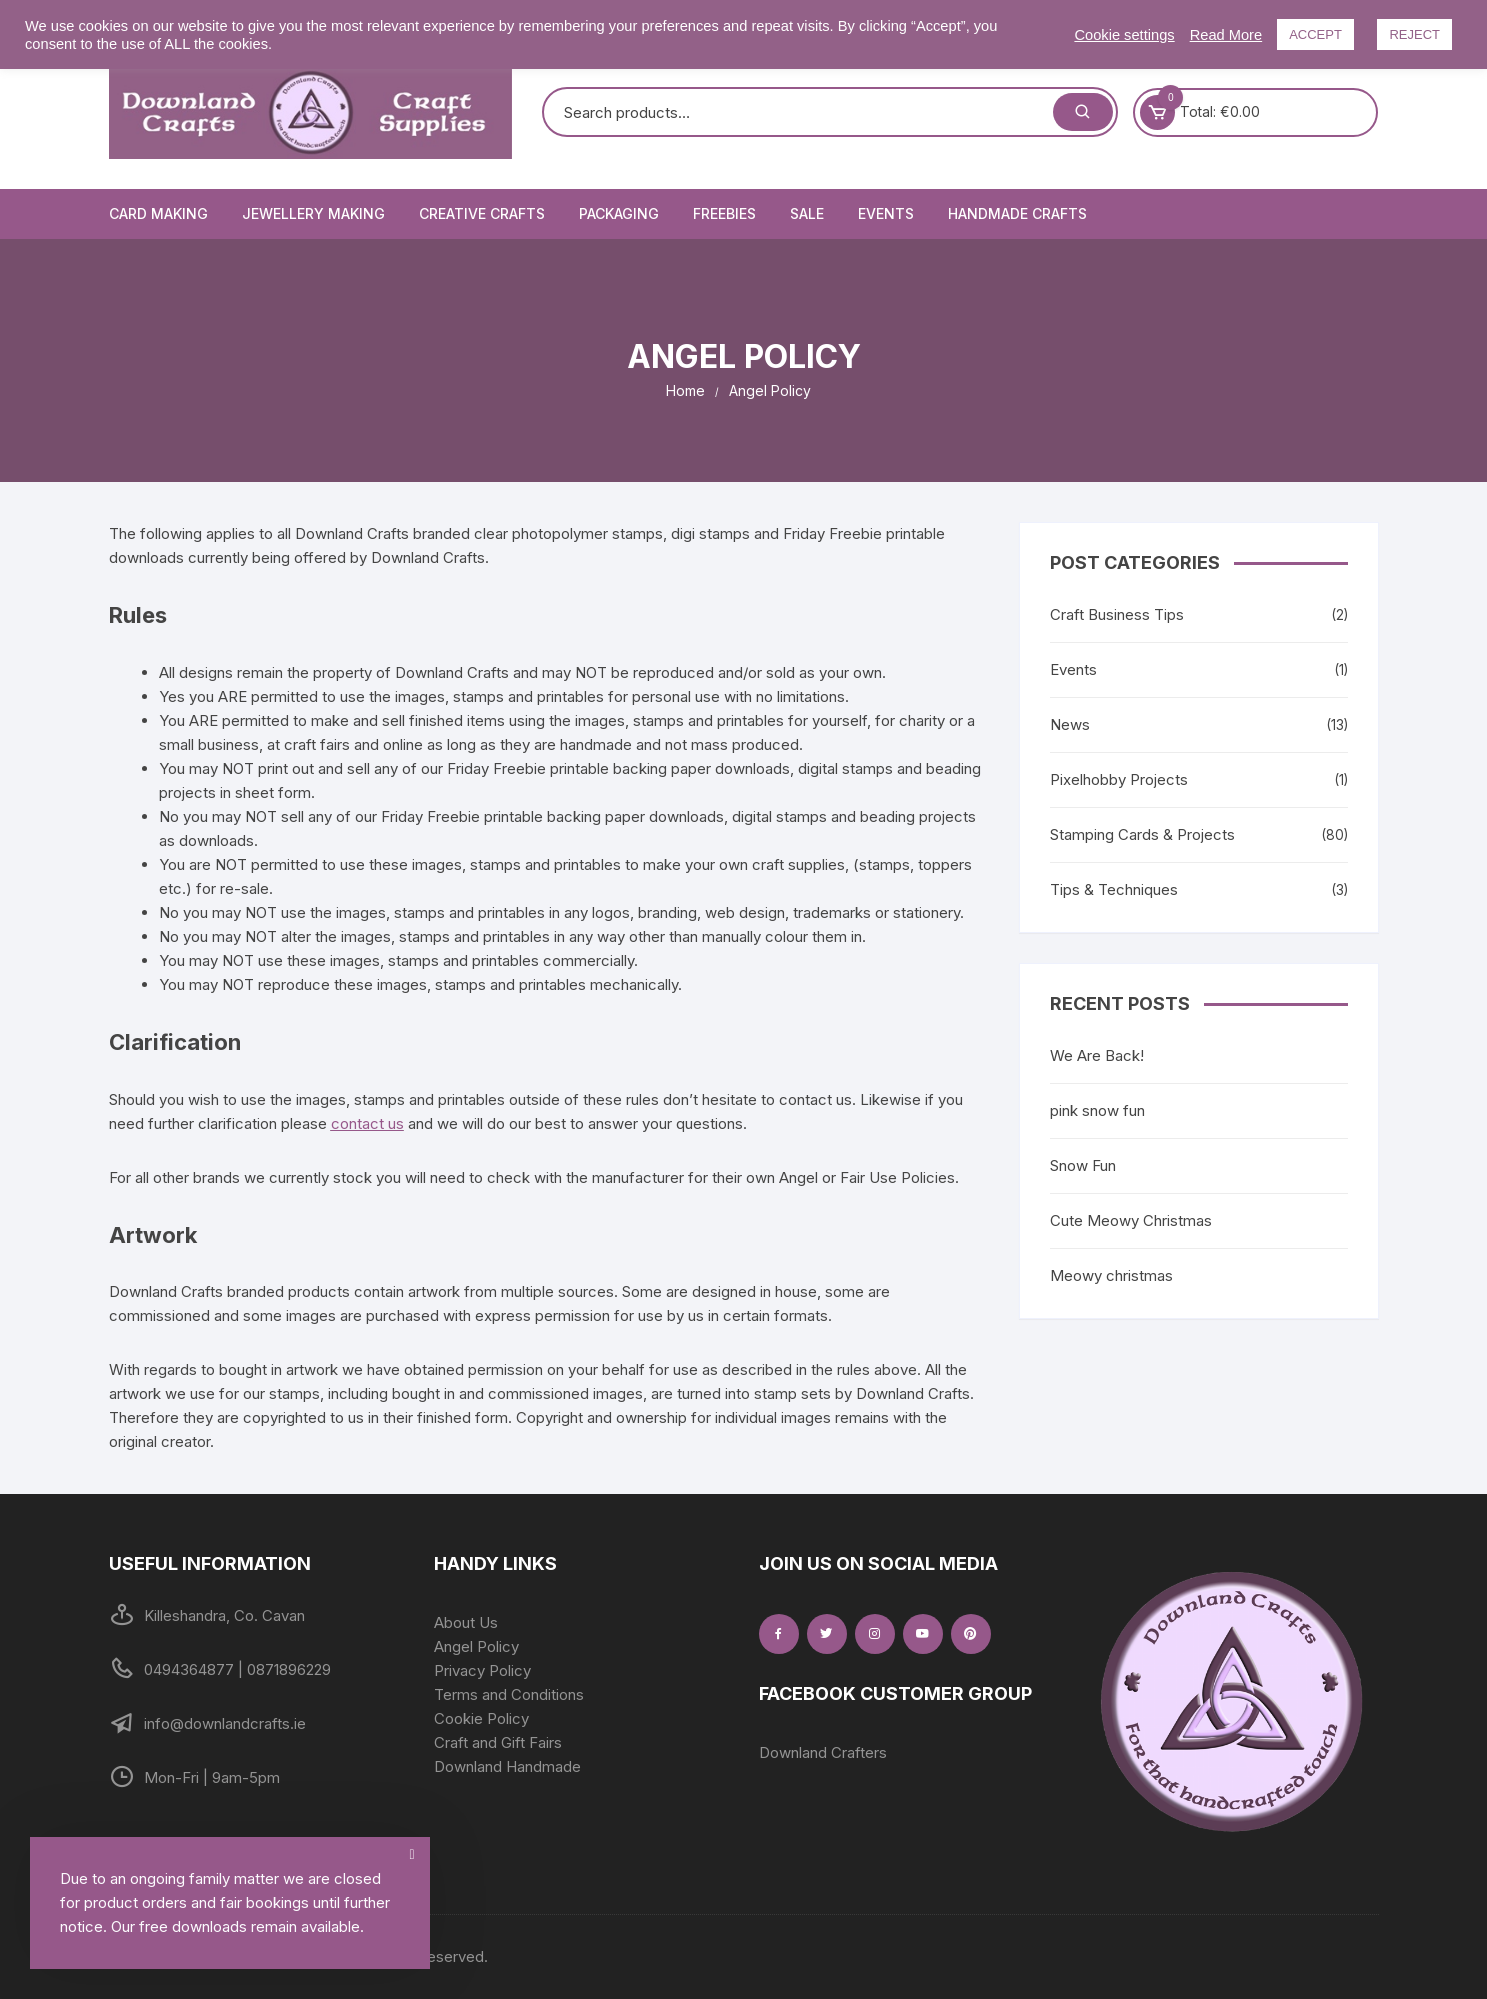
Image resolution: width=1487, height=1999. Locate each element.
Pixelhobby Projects (1119, 779)
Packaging (619, 213)
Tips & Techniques (1114, 889)
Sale (807, 213)
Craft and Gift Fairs (498, 1742)
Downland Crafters (823, 1752)
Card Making (158, 213)
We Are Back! (1097, 1055)
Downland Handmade (507, 1766)
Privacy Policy (482, 1670)
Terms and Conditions (509, 1694)
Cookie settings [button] (1124, 35)
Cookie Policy (481, 1718)
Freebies (724, 213)
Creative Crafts (482, 213)
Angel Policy (476, 1646)
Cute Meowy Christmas (1131, 1220)
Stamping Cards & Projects (1142, 834)
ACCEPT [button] (1315, 34)
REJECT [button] (1414, 34)
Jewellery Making (313, 213)
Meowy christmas (1111, 1275)
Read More (1226, 35)
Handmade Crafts (1017, 213)
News (1070, 724)
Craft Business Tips (1117, 614)
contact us (367, 1123)
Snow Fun (1083, 1165)
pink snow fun (1097, 1110)
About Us (466, 1622)
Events (886, 213)
